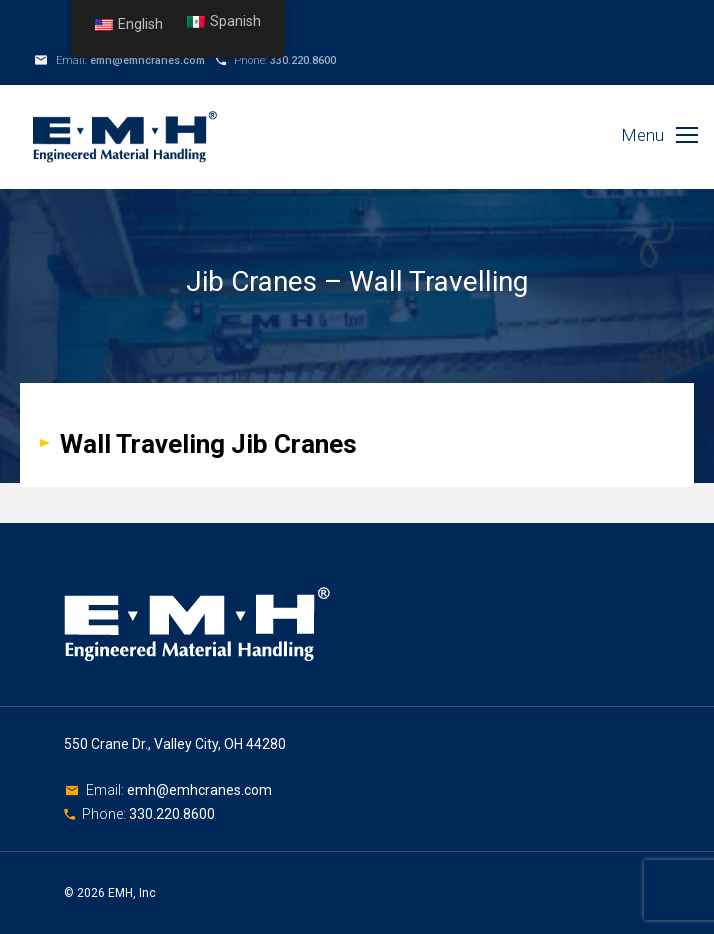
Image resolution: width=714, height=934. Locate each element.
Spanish (224, 21)
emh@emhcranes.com (147, 60)
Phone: (105, 814)
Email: (106, 790)
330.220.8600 (303, 60)
